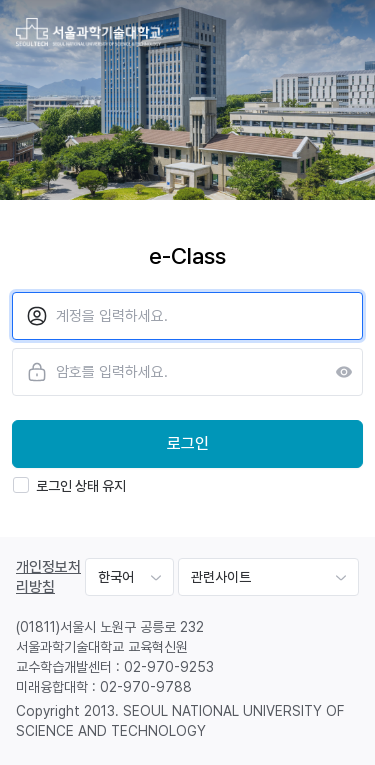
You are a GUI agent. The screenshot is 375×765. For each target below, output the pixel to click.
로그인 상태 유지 (69, 485)
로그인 (188, 443)
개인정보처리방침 (48, 577)
